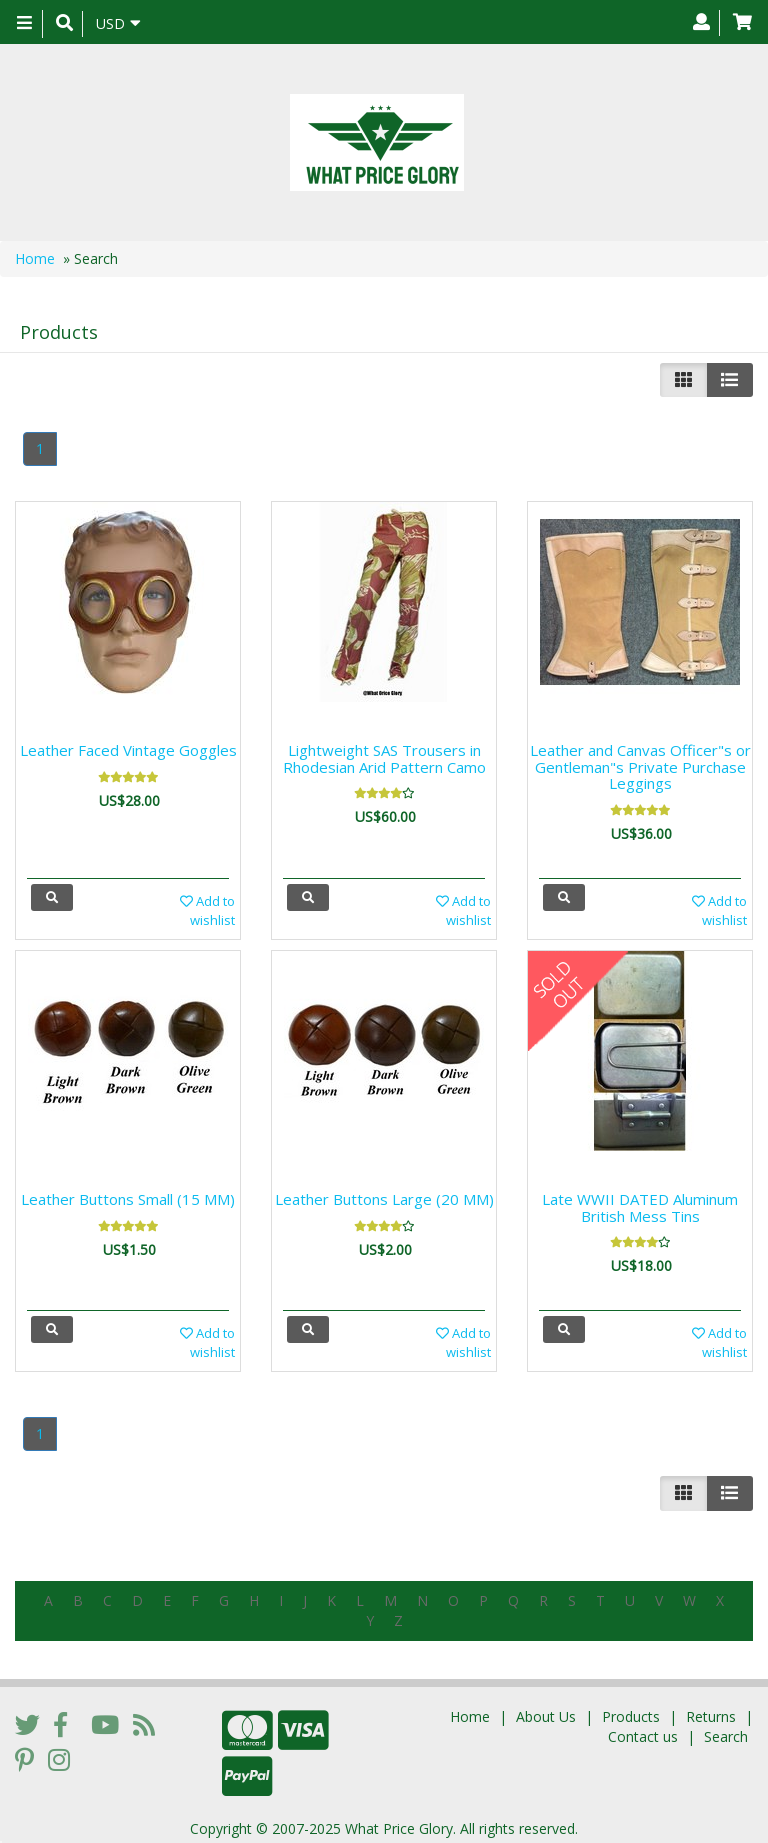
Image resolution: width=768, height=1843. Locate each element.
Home (35, 258)
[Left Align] (683, 380)
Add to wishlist (207, 910)
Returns (711, 1710)
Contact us (643, 1730)
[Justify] (729, 380)
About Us (546, 1710)
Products (631, 1710)
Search (726, 1730)
